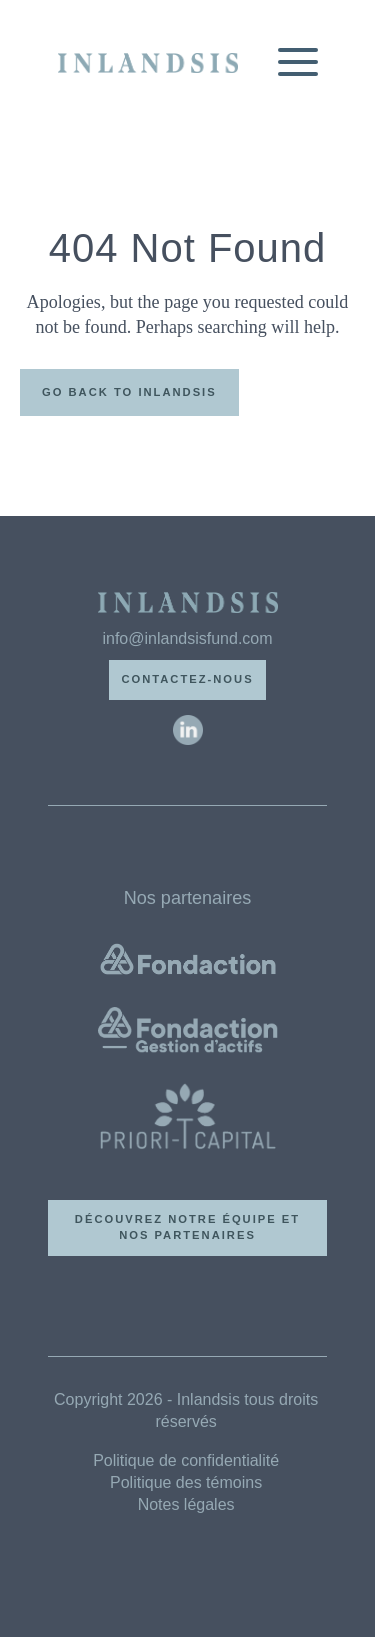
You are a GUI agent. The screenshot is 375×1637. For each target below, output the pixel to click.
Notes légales (186, 1504)
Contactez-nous (187, 679)
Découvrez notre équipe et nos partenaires (187, 1227)
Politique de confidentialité (186, 1460)
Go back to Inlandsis (129, 392)
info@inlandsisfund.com (187, 638)
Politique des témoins (186, 1482)
